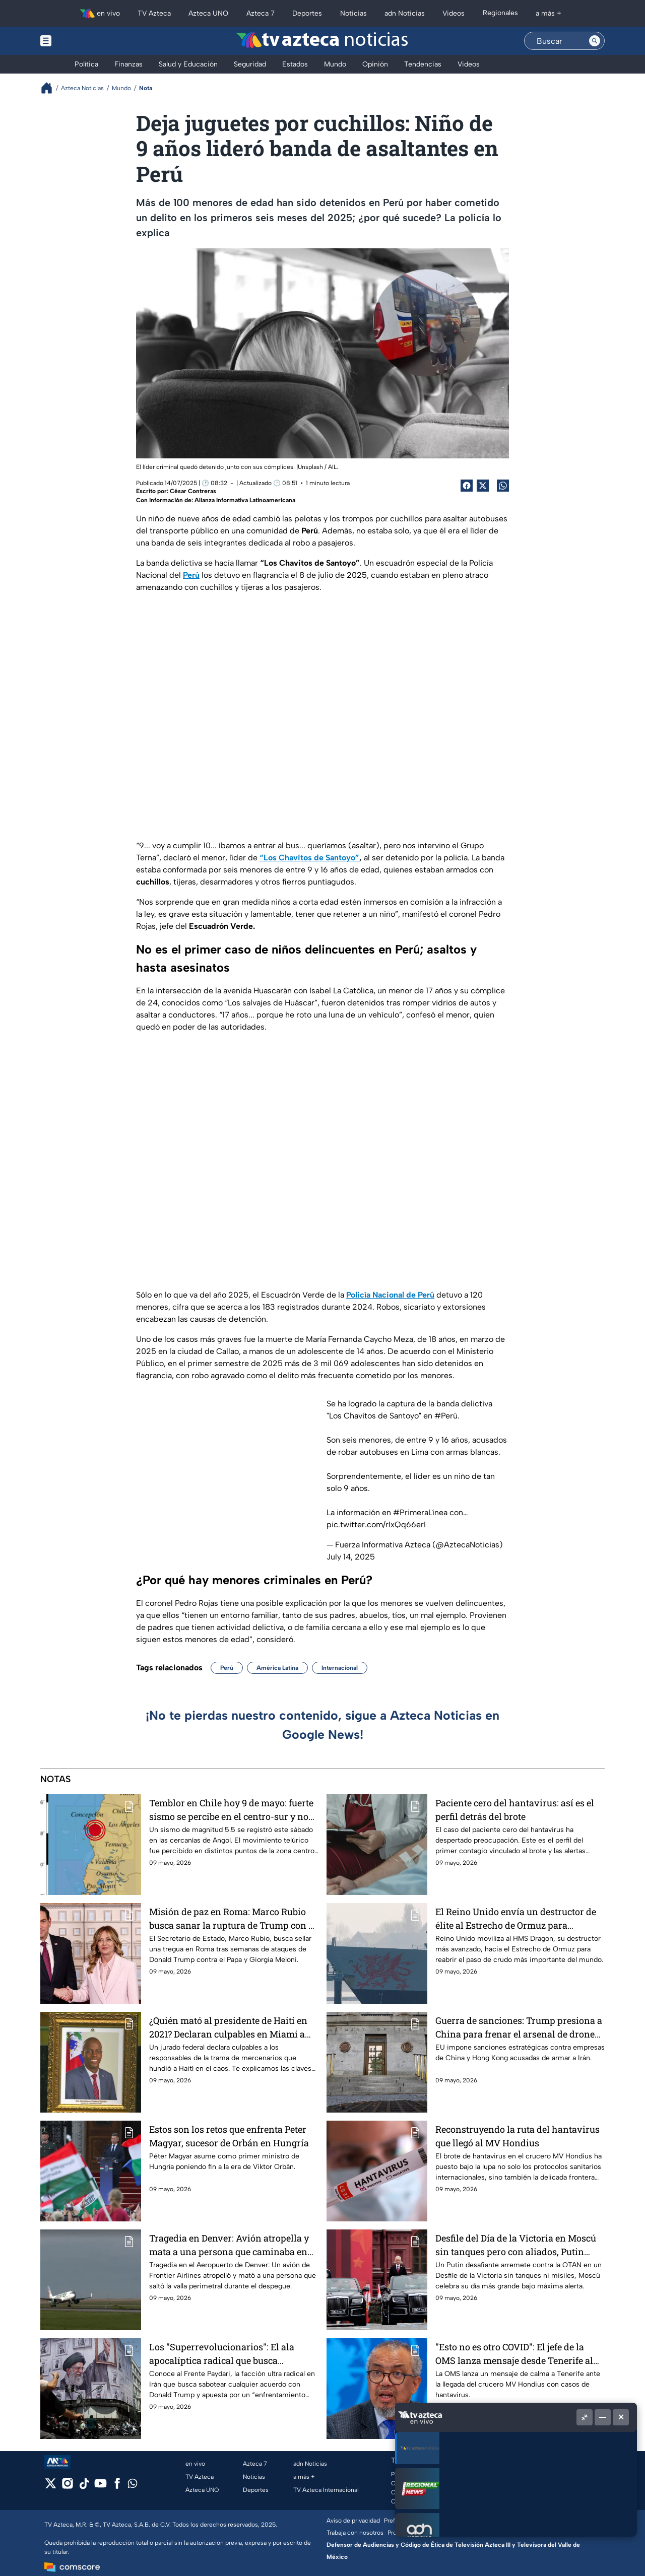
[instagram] (67, 2486)
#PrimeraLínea (420, 1512)
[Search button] (594, 40)
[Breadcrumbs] (50, 88)
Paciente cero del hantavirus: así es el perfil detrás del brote (514, 1809)
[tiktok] (84, 2486)
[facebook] (117, 2486)
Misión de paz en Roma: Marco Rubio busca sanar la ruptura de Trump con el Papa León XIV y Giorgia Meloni (232, 1918)
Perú (226, 1667)
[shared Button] (503, 486)
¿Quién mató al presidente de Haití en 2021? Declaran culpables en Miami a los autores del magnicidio (228, 2027)
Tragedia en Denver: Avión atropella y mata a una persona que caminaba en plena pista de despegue (229, 2245)
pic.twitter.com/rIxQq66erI (376, 1524)
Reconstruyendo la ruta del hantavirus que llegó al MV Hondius (517, 2136)
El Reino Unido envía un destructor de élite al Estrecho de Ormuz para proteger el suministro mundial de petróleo (515, 1918)
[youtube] (100, 2486)
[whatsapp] (132, 2485)
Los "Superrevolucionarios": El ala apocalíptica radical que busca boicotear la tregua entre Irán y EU (221, 2353)
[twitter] (50, 2486)
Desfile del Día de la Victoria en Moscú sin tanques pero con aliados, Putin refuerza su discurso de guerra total (515, 2245)
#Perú (446, 1415)
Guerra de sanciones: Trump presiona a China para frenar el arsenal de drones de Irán (518, 2027)
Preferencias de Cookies (418, 2520)
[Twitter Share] (483, 486)
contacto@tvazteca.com (532, 2474)
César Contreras (193, 491)
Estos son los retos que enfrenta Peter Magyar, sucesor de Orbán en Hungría (229, 2136)
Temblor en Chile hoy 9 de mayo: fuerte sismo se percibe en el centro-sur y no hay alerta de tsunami (231, 1809)
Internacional (339, 1667)
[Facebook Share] (467, 486)
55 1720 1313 (515, 2483)
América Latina (277, 1667)
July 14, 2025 (351, 1557)
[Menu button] (80, 41)
